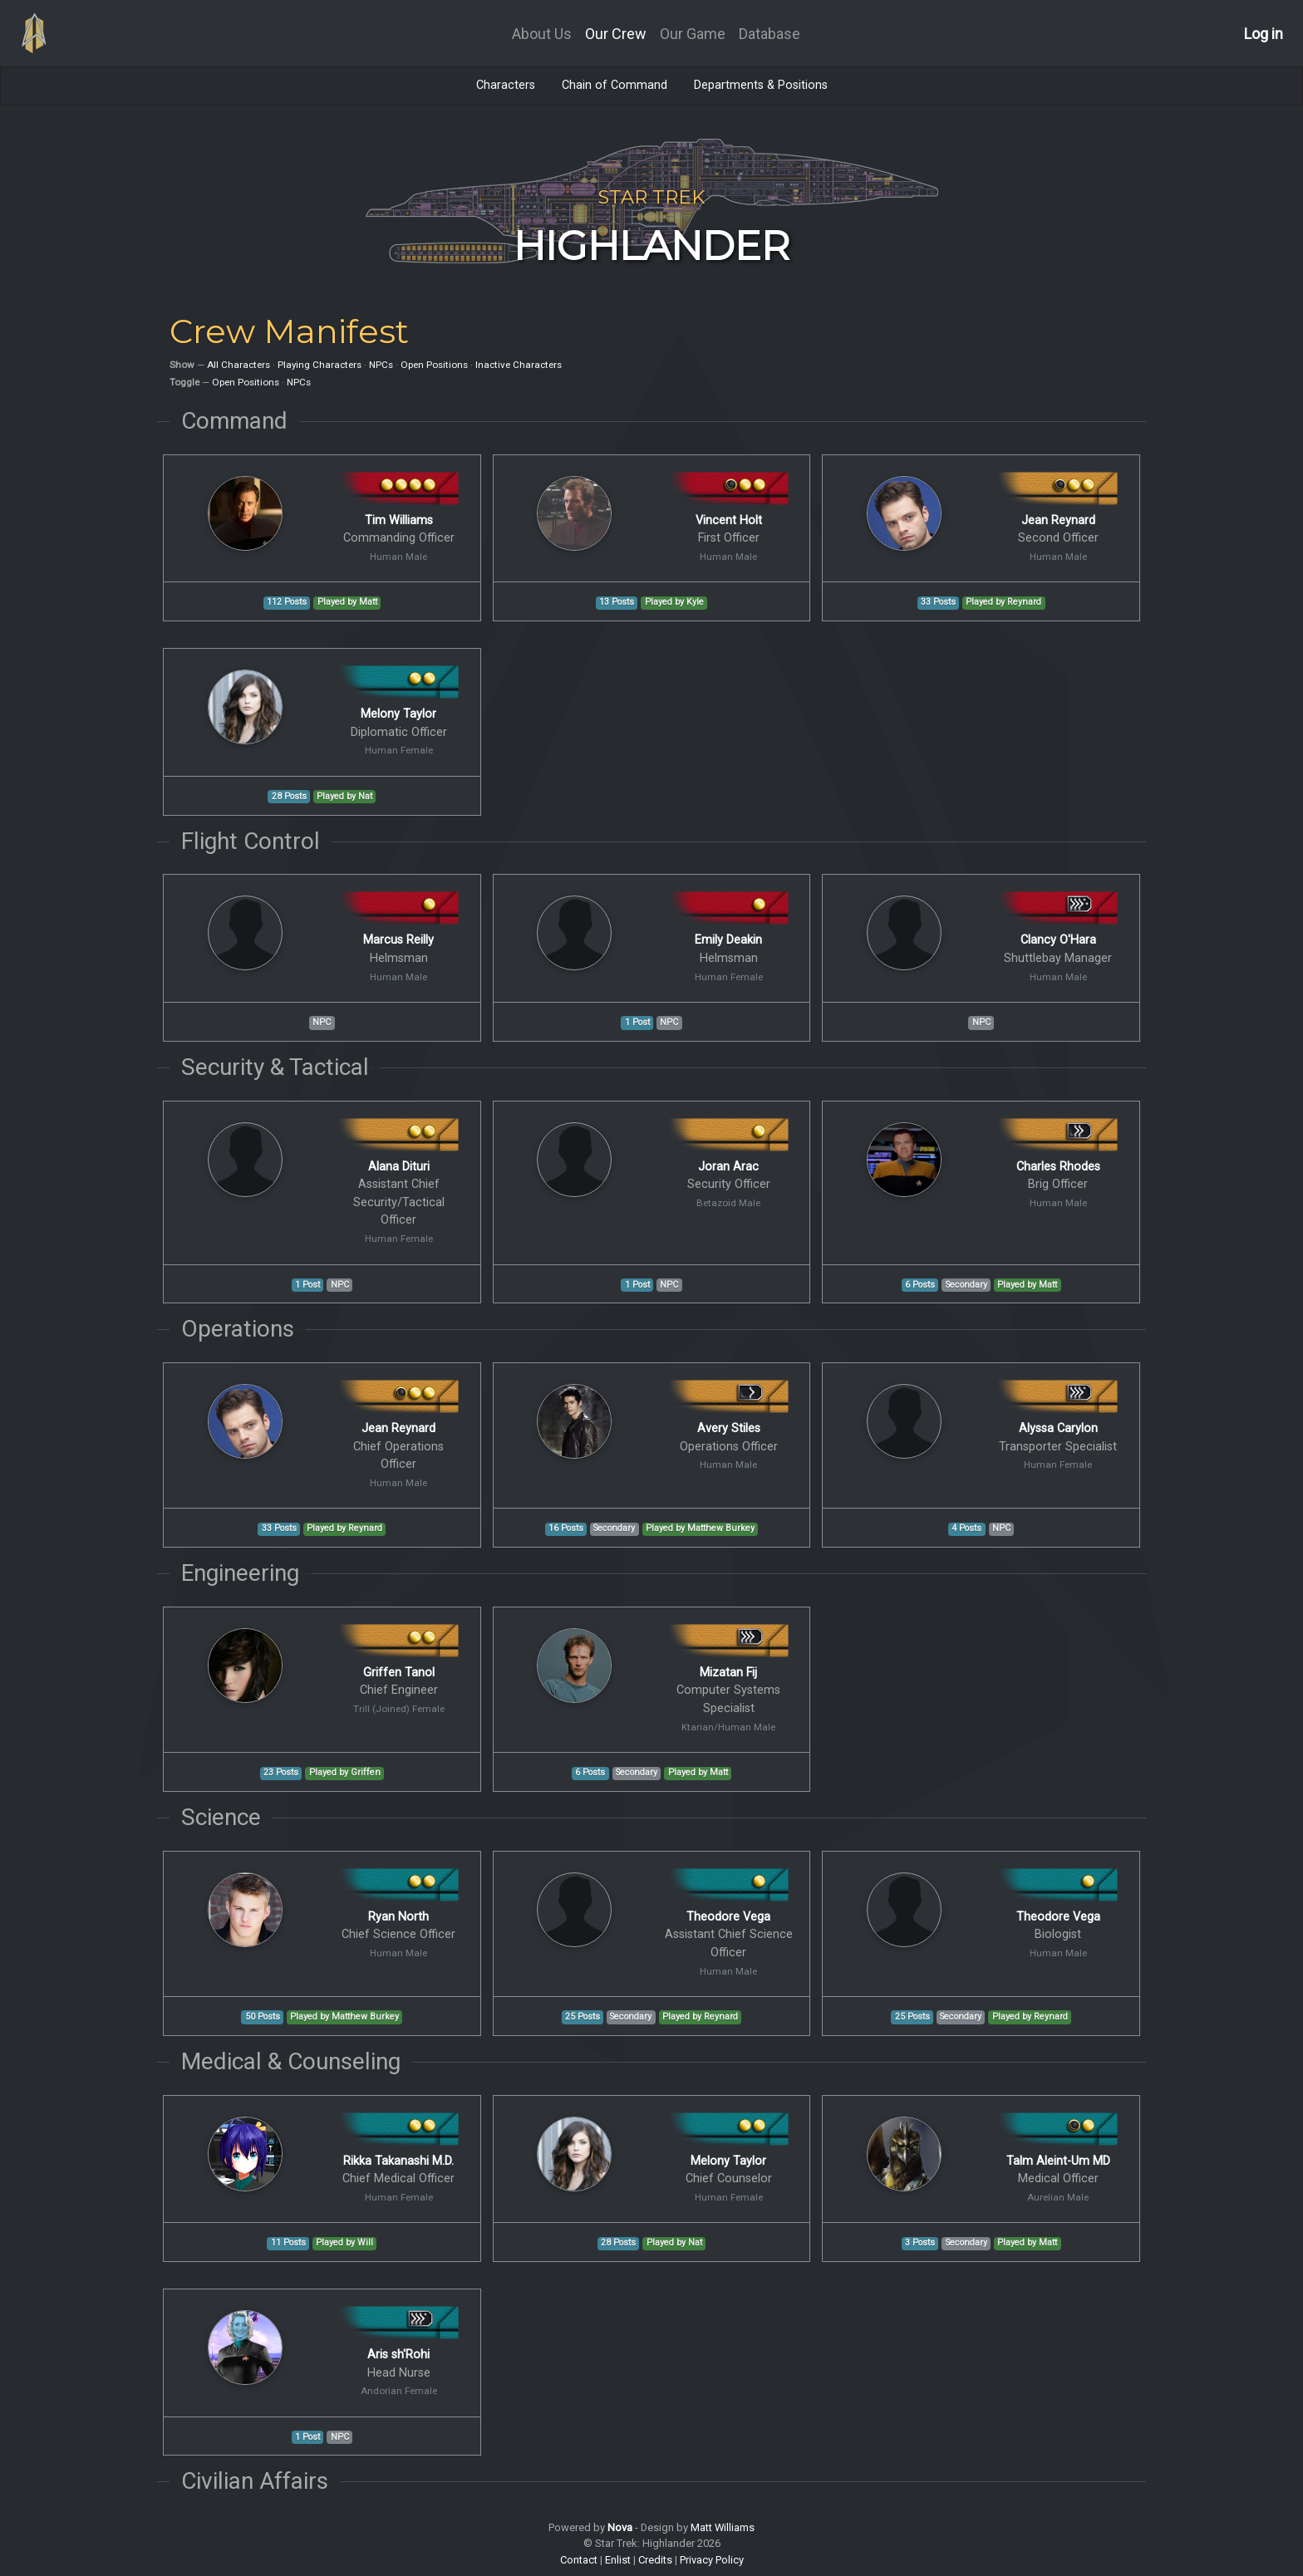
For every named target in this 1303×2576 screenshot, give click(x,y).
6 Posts (920, 1284)
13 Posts (616, 601)
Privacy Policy (712, 2560)
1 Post (637, 1022)
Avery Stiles (728, 1428)
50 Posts (262, 2016)
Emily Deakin (728, 940)
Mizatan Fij (728, 1673)
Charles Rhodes (1058, 1167)
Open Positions (434, 364)
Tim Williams (399, 520)
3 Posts (920, 2242)
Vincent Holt (729, 520)
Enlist (618, 2560)
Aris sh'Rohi (398, 2355)
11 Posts (288, 2242)
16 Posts (565, 1528)
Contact (578, 2560)
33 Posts (938, 601)
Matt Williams (723, 2527)
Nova (619, 2527)
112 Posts (287, 601)
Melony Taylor (398, 714)
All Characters (238, 364)
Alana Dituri (399, 1167)
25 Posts (582, 2016)
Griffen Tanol (399, 1673)
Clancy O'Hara (1058, 940)
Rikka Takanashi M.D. (398, 2161)
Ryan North (398, 1917)
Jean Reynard (1058, 520)
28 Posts (289, 796)
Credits (655, 2560)
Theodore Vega (728, 1917)
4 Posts (966, 1528)
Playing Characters (319, 364)
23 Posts (280, 1772)
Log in (1263, 33)
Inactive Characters (518, 364)
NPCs (381, 364)
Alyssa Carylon (1058, 1428)
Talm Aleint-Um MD (1058, 2161)
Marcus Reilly (398, 940)
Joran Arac (728, 1167)
